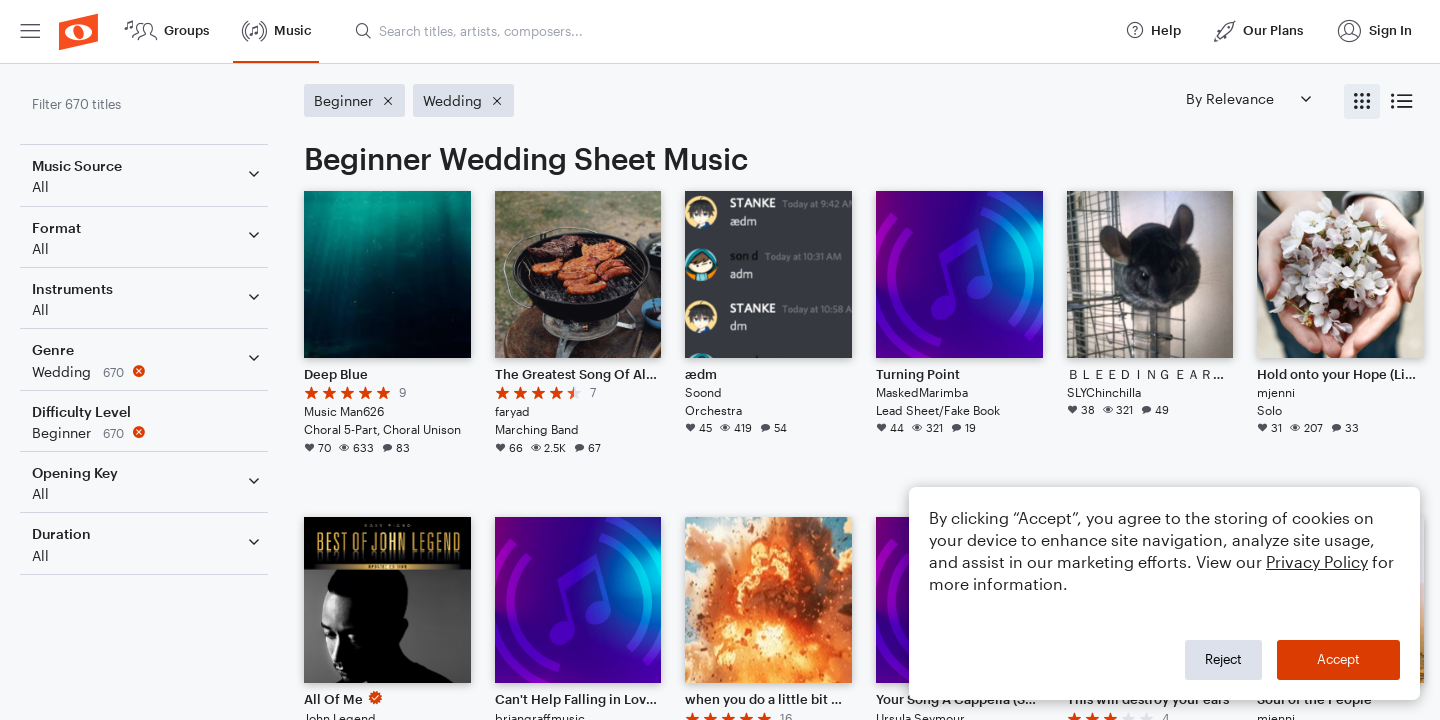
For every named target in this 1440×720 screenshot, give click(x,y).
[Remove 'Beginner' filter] (148, 432)
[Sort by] (1248, 98)
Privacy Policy (1317, 561)
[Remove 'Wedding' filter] (148, 371)
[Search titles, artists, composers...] (731, 31)
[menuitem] (30, 31)
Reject (1223, 659)
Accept (1338, 659)
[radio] (1362, 101)
